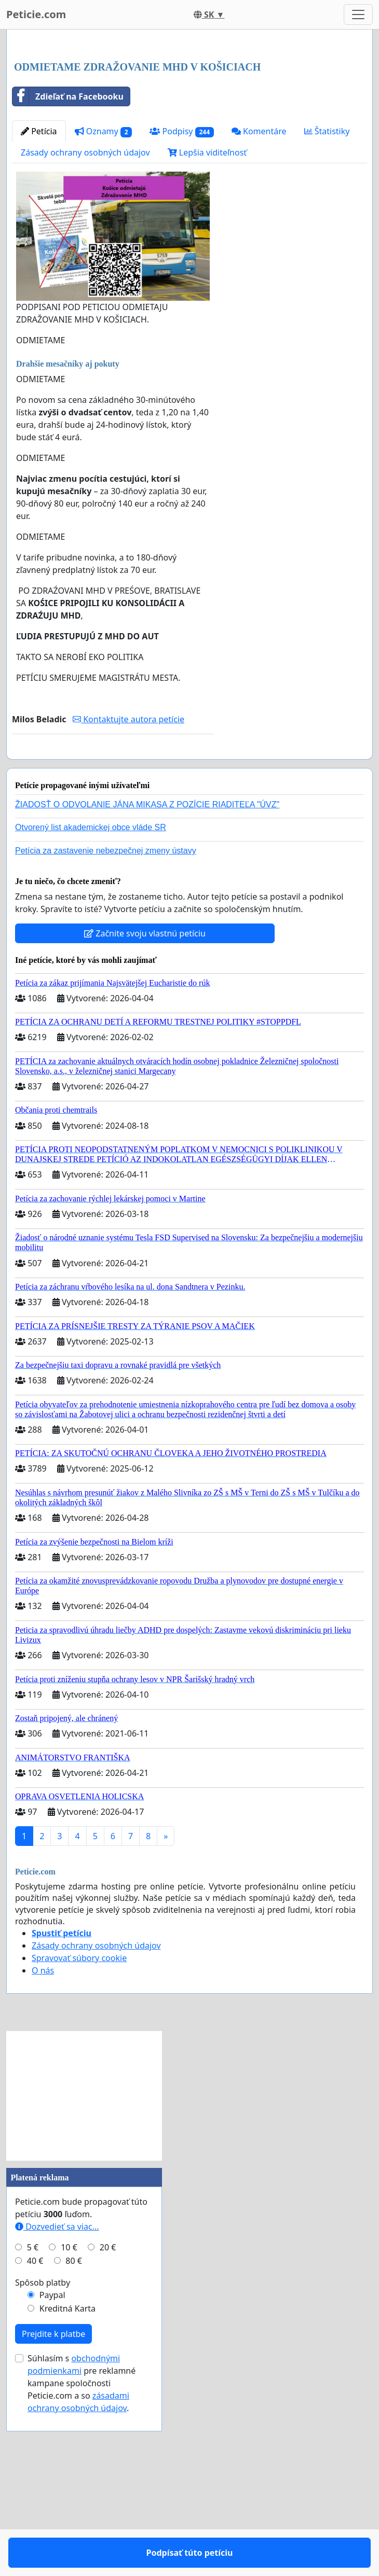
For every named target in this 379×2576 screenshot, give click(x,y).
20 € (108, 2422)
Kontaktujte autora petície (128, 864)
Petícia (39, 276)
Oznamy (103, 277)
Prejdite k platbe (53, 2509)
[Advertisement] (189, 118)
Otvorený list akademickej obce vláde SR (90, 1002)
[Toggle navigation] (358, 14)
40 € (35, 2436)
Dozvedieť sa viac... (57, 2401)
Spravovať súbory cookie (79, 2133)
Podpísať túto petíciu (113, 911)
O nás (43, 2145)
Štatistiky (327, 276)
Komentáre (259, 276)
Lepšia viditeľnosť (207, 297)
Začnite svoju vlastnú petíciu (145, 1108)
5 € (32, 2422)
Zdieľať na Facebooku (68, 241)
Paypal (52, 2470)
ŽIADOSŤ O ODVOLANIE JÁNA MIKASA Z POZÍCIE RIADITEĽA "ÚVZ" (147, 979)
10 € (69, 2422)
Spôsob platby (42, 2457)
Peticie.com (36, 14)
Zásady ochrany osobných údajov (85, 297)
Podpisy (182, 277)
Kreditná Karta (67, 2483)
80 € (73, 2436)
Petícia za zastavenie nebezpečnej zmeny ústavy (105, 1025)
